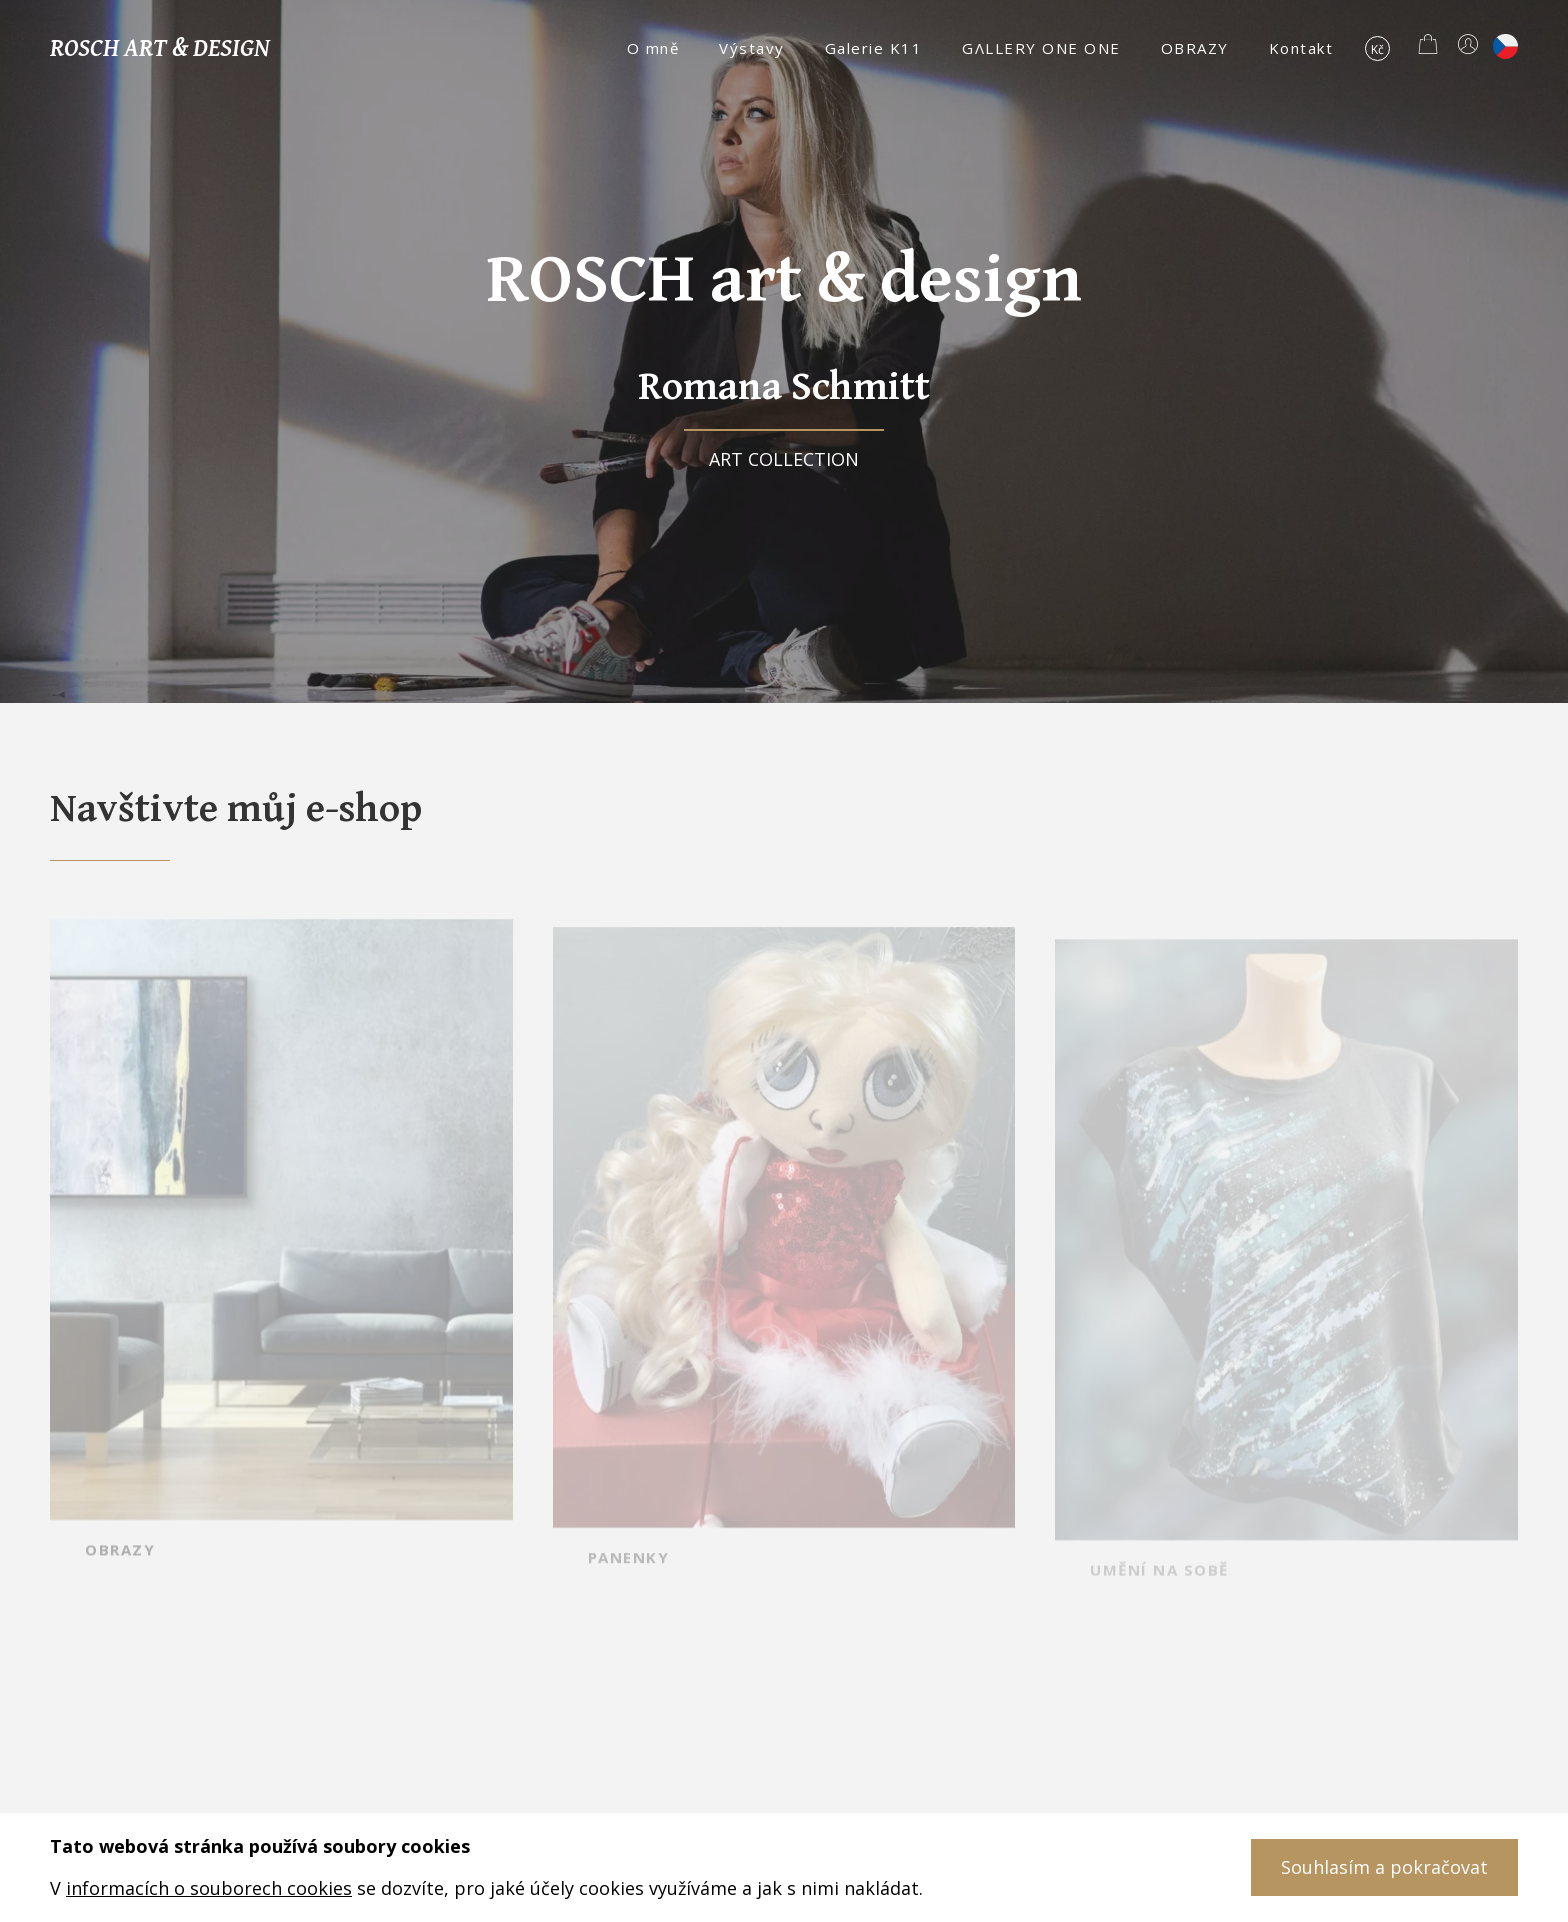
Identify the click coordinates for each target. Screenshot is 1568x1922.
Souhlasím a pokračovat (1384, 1867)
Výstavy (752, 48)
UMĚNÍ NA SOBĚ (1159, 1587)
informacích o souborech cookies (209, 1888)
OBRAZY (1195, 48)
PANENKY (629, 1583)
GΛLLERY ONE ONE (1041, 48)
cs (1505, 46)
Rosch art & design (159, 47)
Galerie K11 (874, 48)
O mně (653, 48)
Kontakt (1301, 48)
